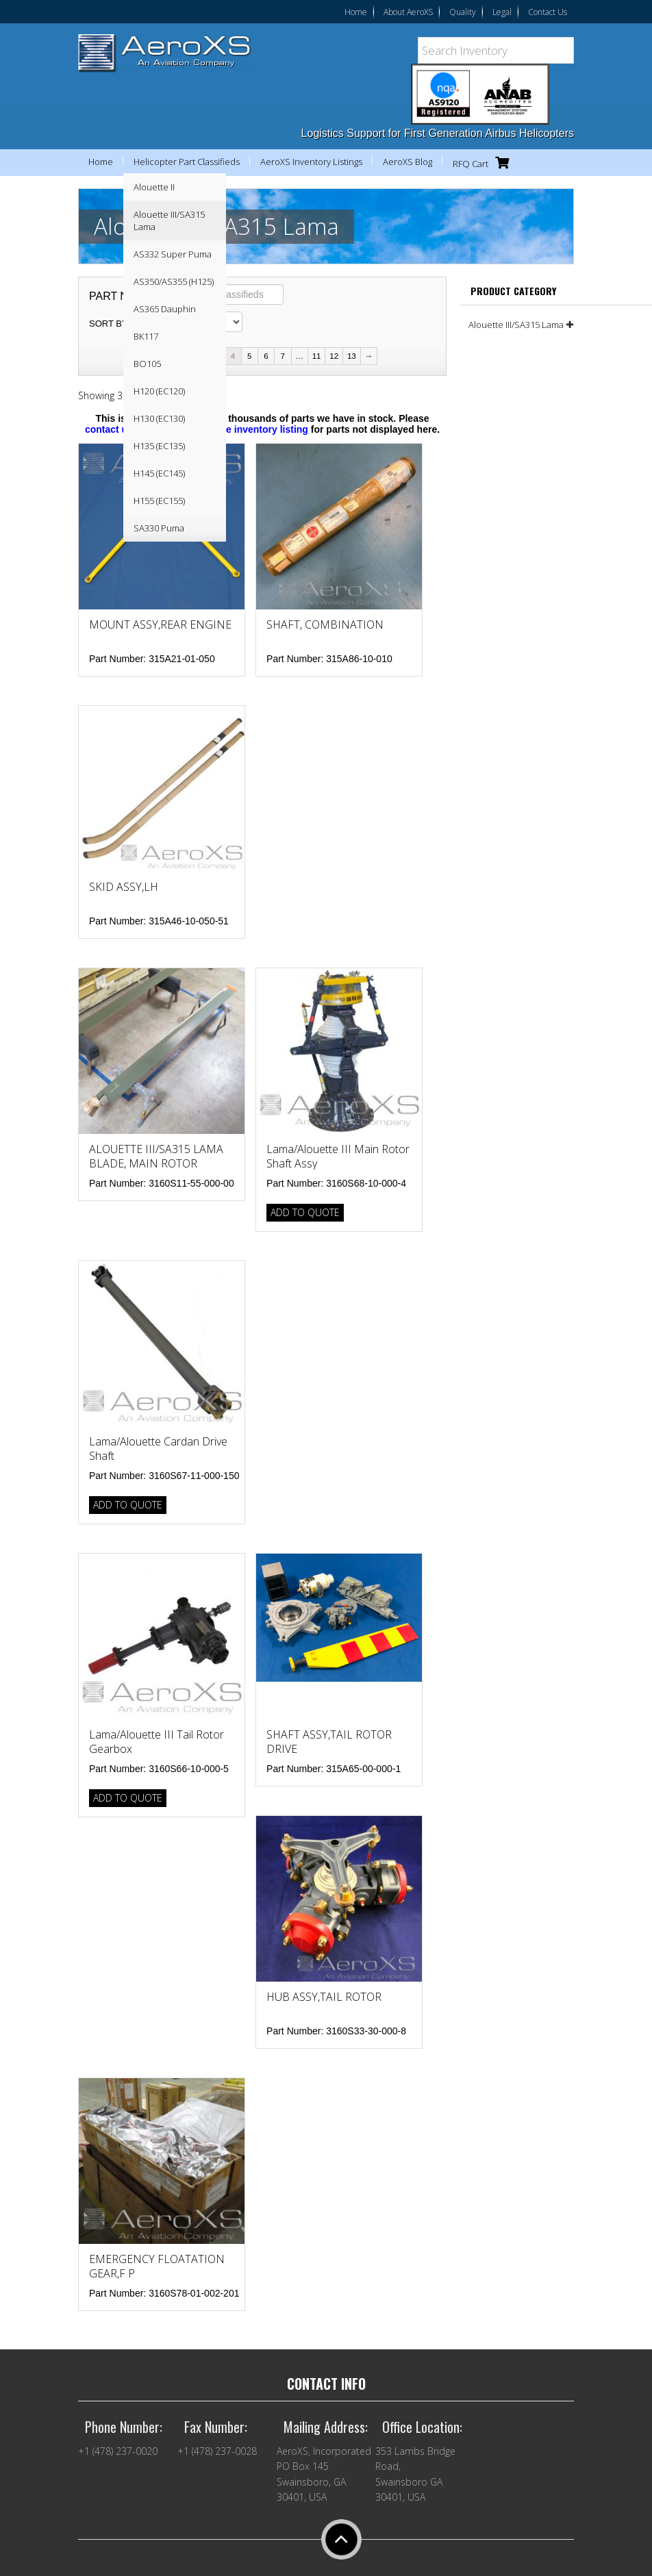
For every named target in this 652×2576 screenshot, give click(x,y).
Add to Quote (305, 1212)
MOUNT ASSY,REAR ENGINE (160, 624)
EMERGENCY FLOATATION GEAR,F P (157, 2266)
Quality (462, 12)
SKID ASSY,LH (123, 886)
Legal (502, 12)
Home (355, 12)
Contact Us (547, 12)
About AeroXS (408, 12)
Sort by (108, 323)
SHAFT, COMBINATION (325, 624)
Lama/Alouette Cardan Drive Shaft (158, 1448)
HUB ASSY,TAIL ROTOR (323, 1996)
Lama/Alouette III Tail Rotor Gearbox (156, 1741)
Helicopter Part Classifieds (187, 161)
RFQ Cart (484, 162)
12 (333, 355)
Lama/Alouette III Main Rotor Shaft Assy (338, 1156)
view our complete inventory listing (228, 429)
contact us (109, 429)
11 (316, 355)
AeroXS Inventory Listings (311, 161)
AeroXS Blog (407, 161)
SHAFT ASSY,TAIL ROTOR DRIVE (329, 1741)
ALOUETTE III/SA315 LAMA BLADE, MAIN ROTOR (156, 1156)
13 (351, 355)
